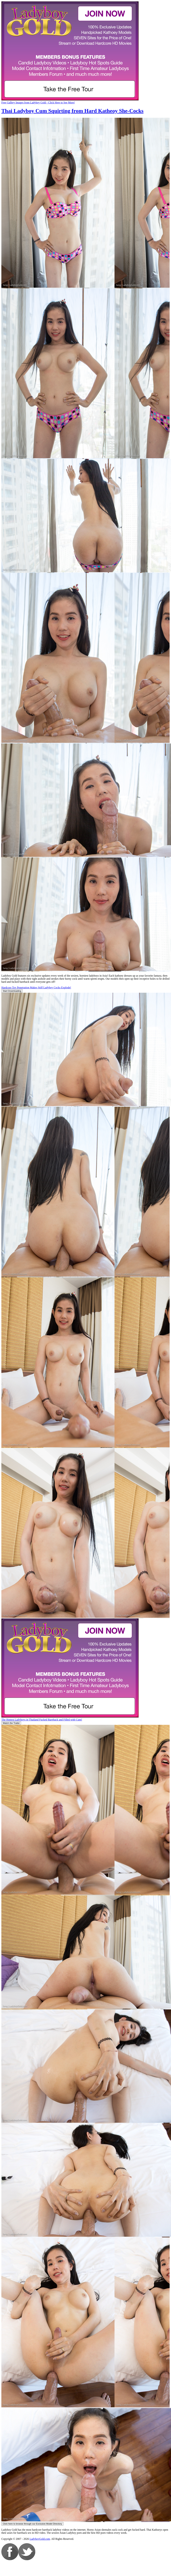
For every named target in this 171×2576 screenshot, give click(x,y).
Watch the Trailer (11, 1723)
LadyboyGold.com (40, 2538)
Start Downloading (12, 991)
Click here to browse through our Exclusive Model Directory (32, 2523)
